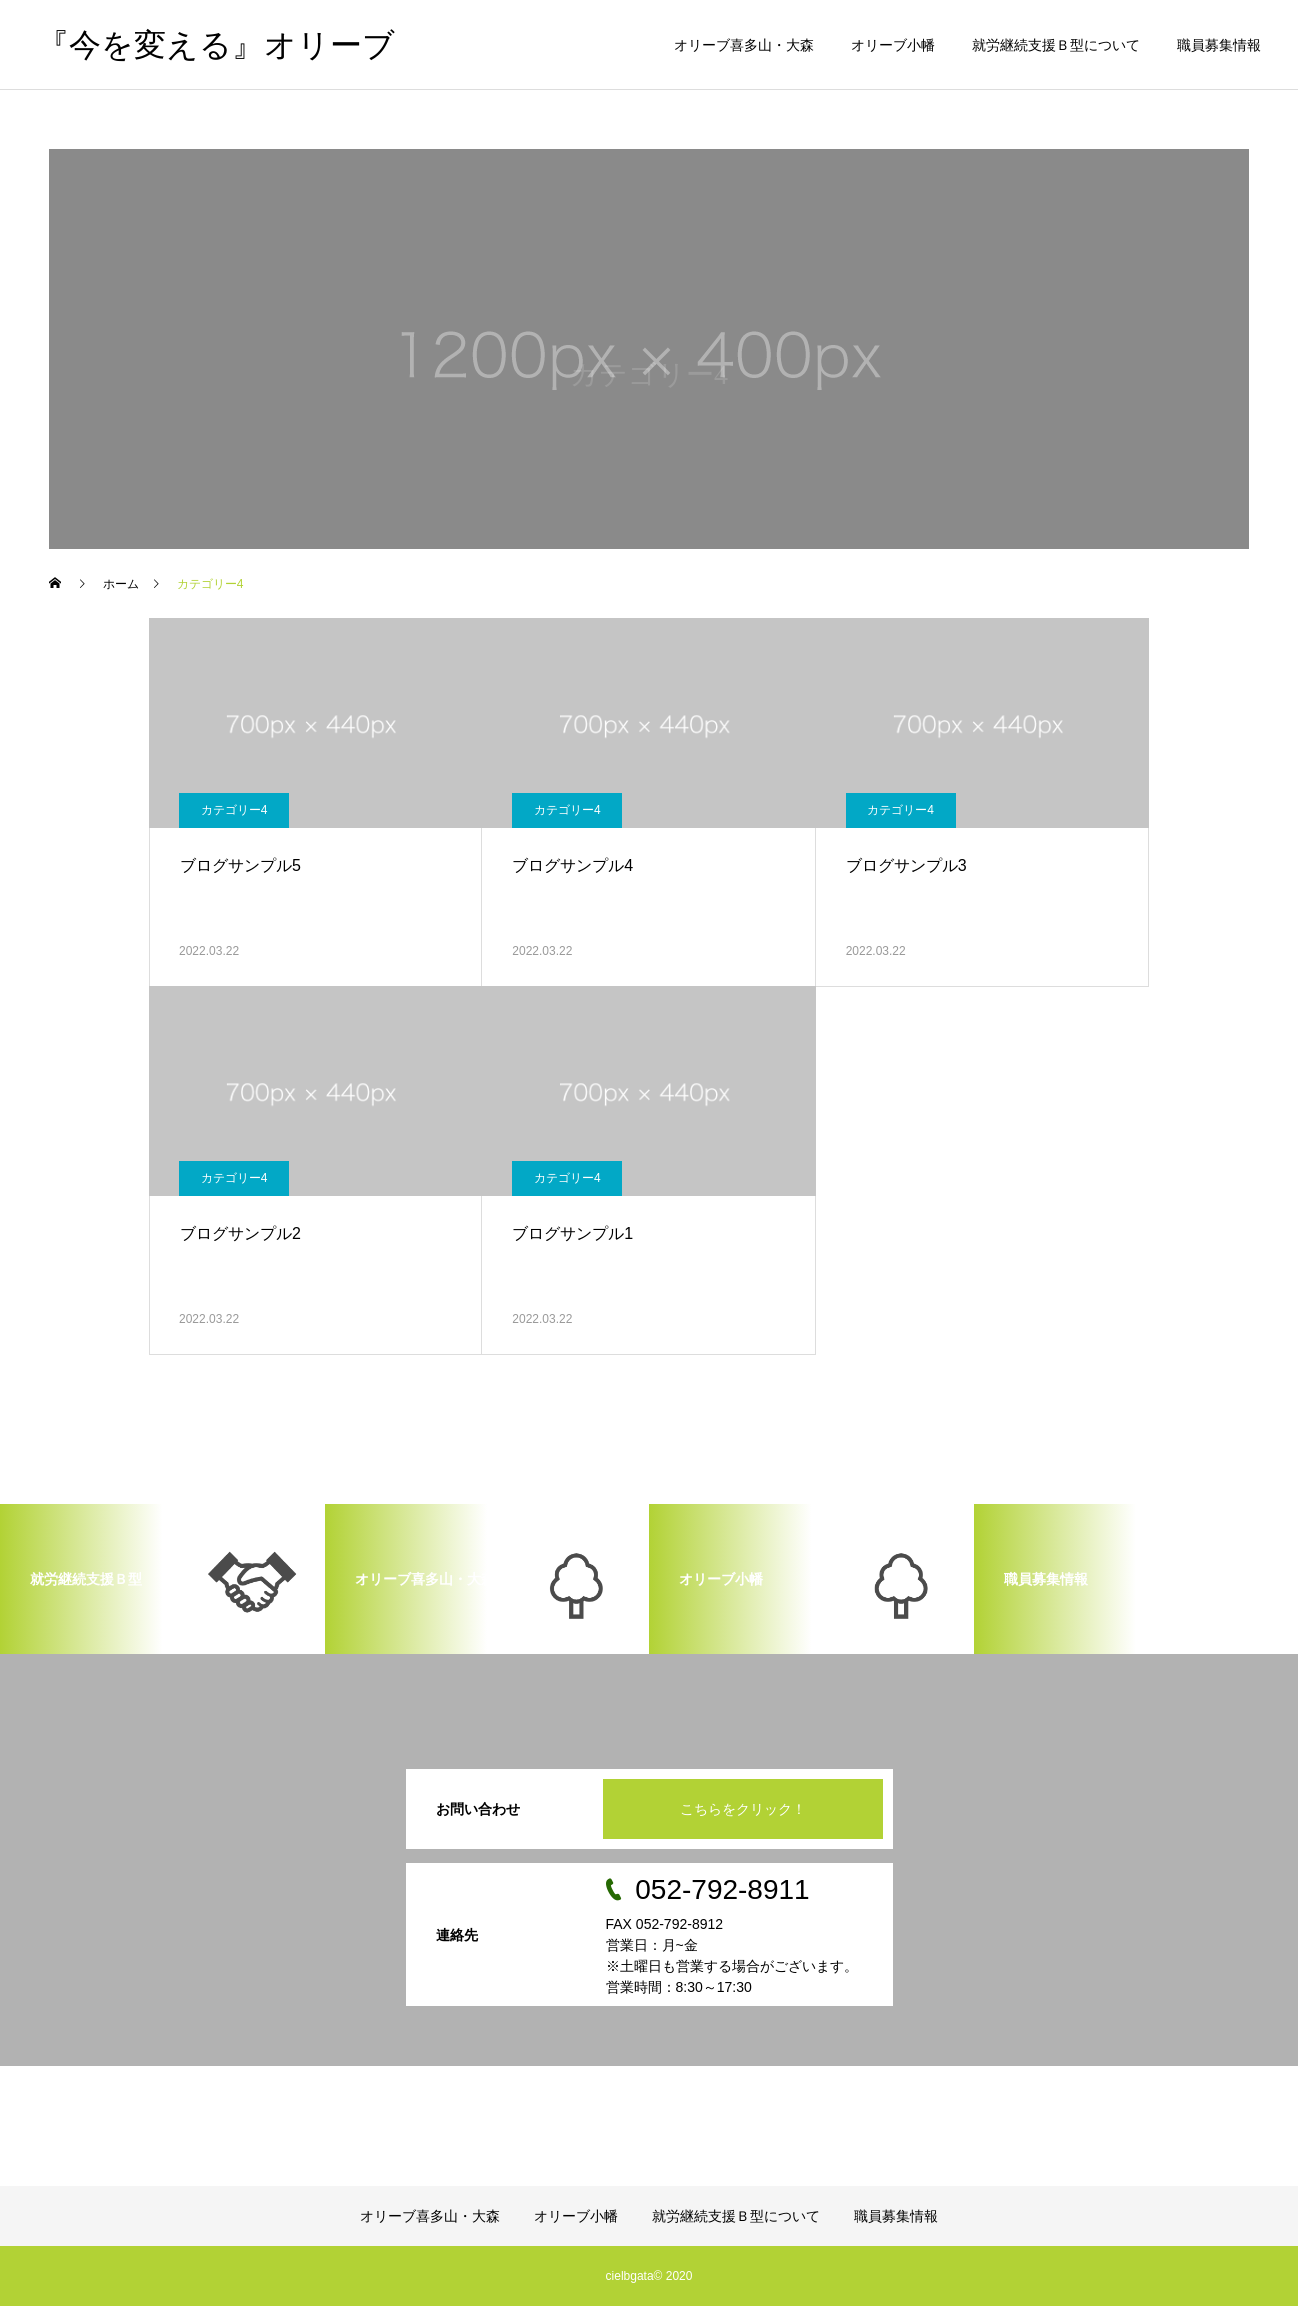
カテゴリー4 (234, 810)
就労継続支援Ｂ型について (1056, 45)
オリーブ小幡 (893, 45)
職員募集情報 (1219, 45)
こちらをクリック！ (743, 1809)
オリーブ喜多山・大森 (744, 45)
